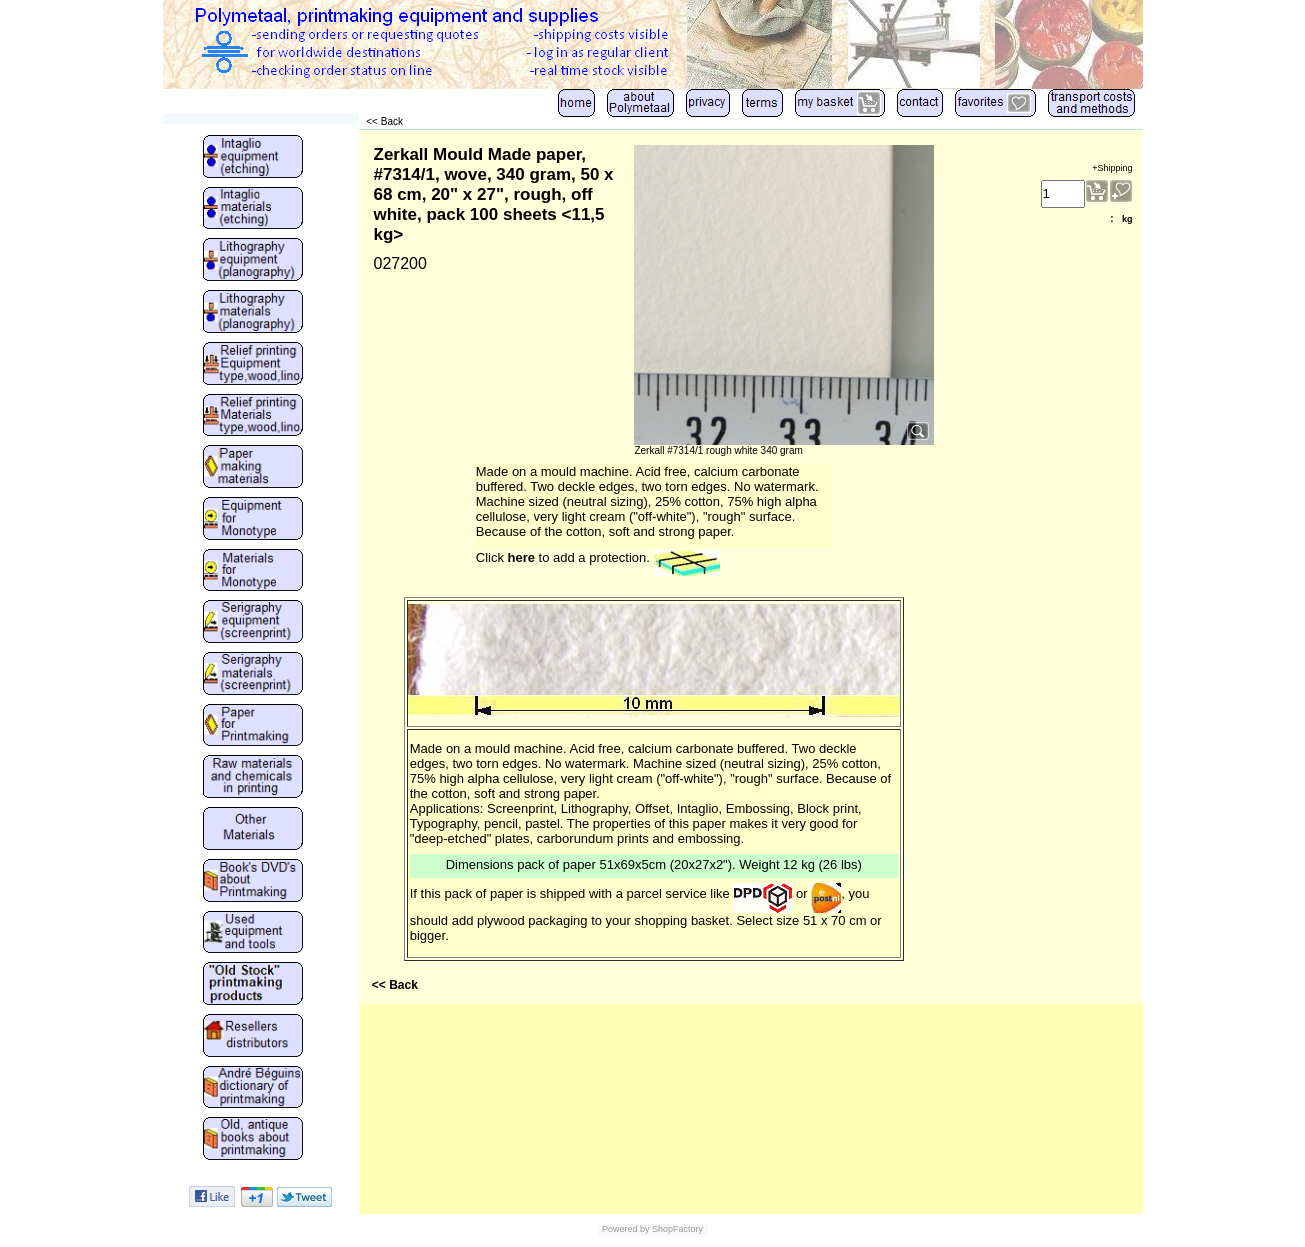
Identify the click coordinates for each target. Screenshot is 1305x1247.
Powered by (626, 1229)
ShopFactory (677, 1229)
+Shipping (1112, 168)
